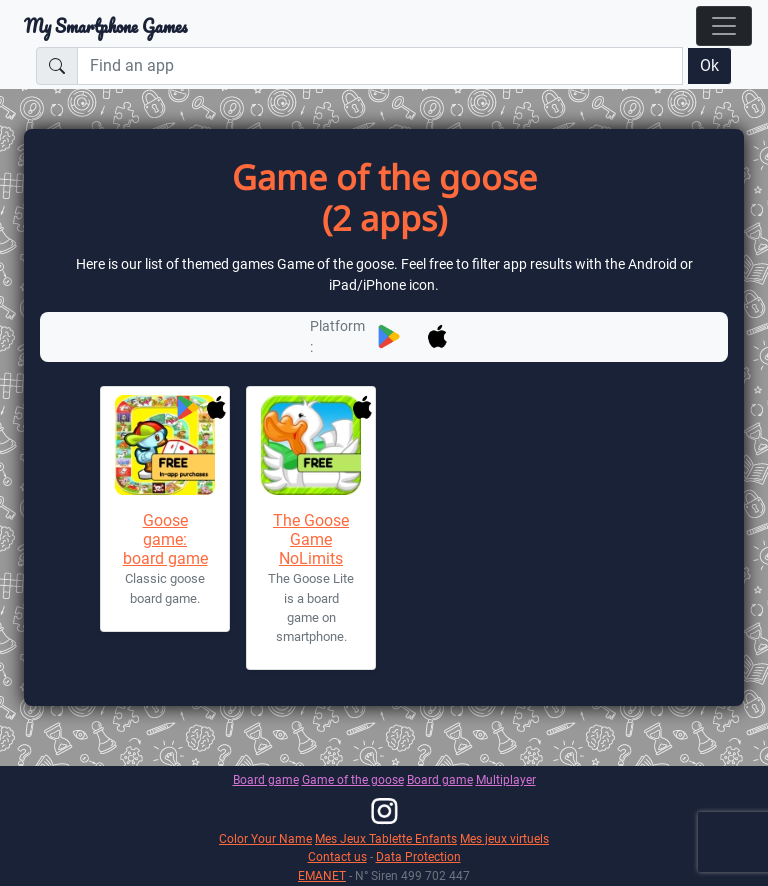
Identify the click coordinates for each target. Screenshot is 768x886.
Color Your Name (265, 838)
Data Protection (418, 856)
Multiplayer (506, 779)
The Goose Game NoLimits (311, 539)
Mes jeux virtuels (504, 838)
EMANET (322, 875)
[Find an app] (380, 66)
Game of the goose (353, 779)
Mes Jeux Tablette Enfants (386, 838)
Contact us (337, 856)
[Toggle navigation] (724, 26)
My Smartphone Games (105, 26)
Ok (709, 65)
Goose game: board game (165, 539)
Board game (266, 779)
